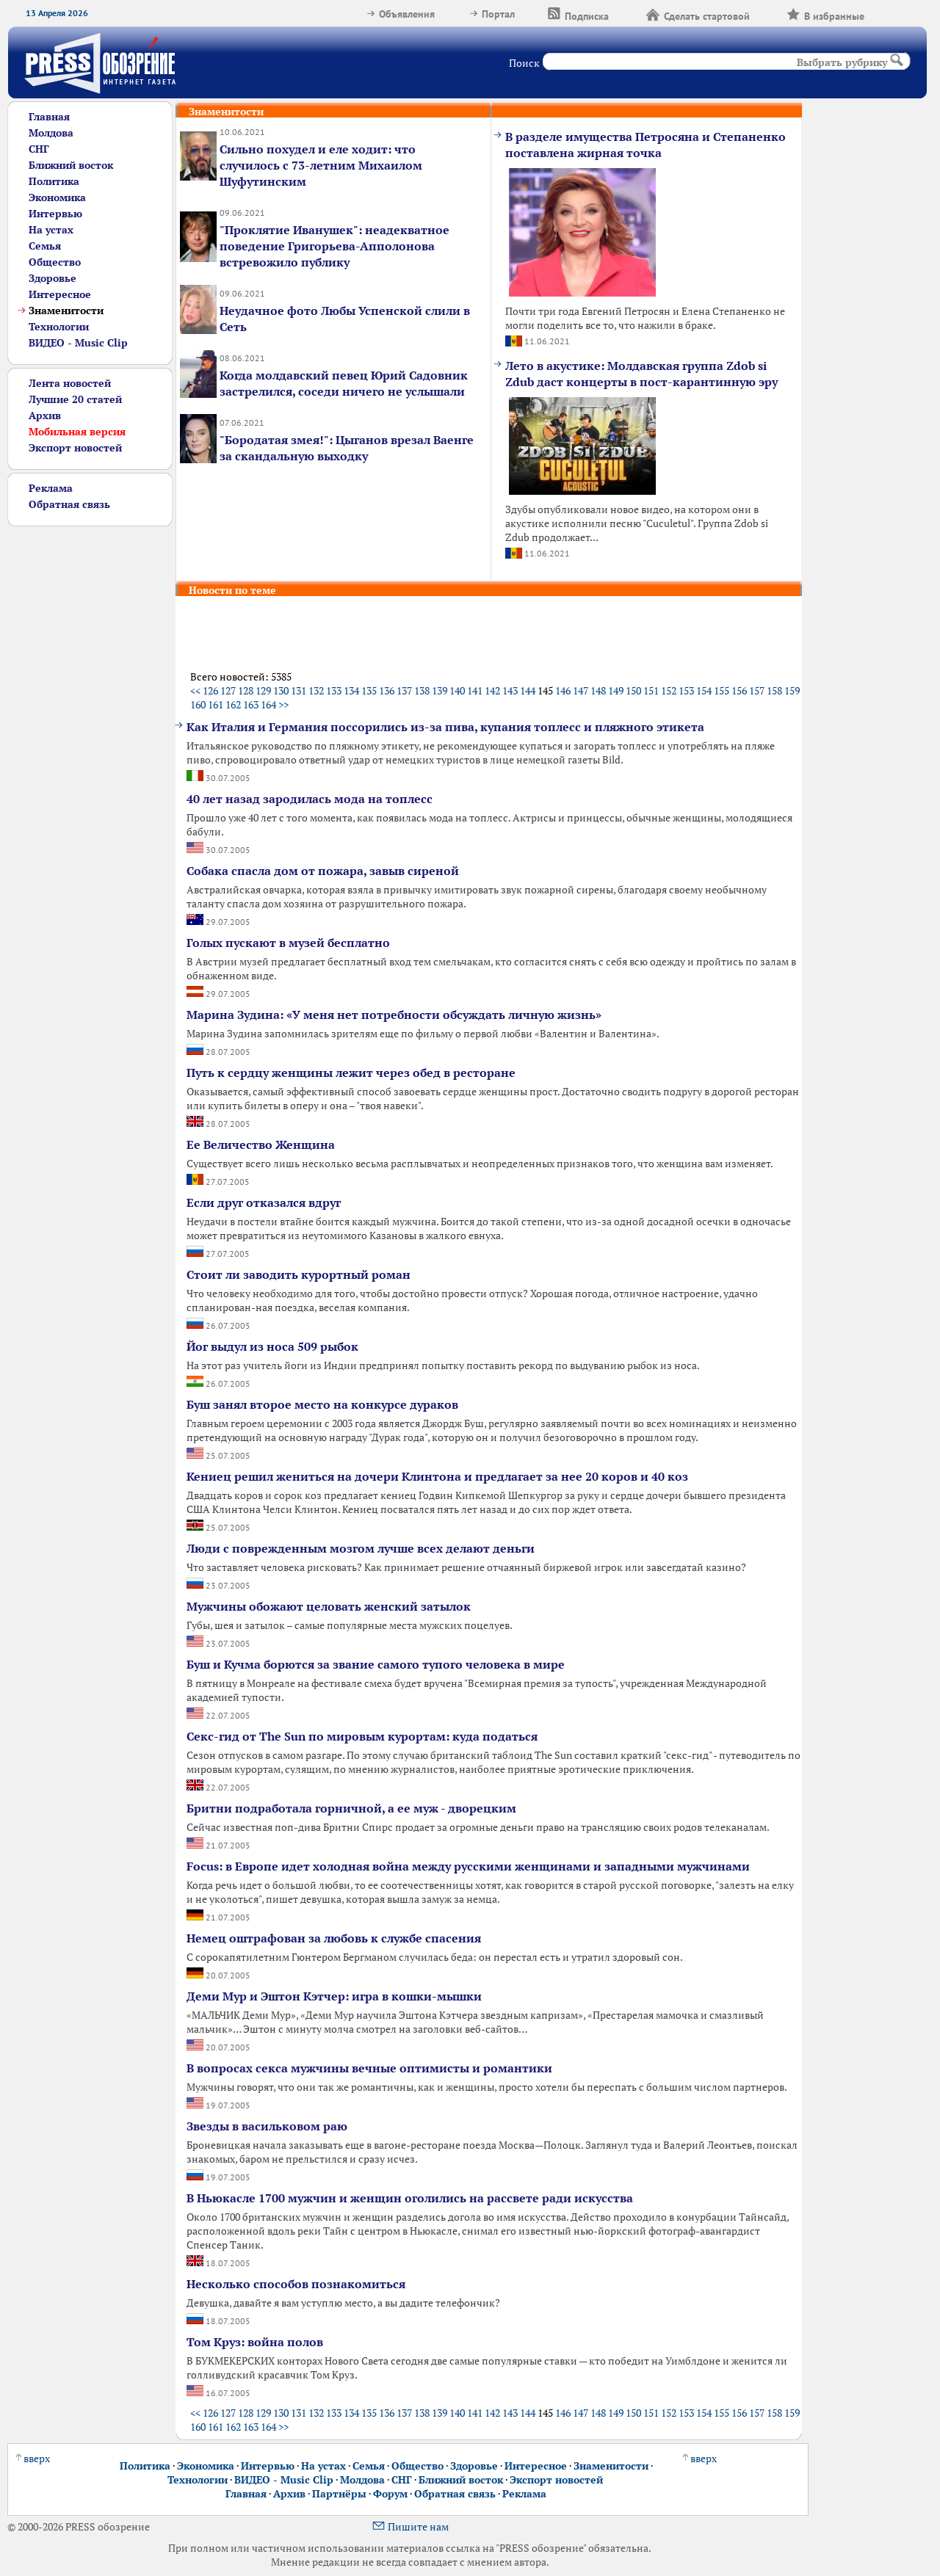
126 (210, 690)
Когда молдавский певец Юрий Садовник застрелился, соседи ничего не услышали (344, 383)
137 (404, 690)
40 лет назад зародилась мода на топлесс (310, 799)
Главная (49, 116)
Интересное (60, 294)
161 (215, 704)
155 (721, 690)
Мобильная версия (77, 431)
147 (580, 690)
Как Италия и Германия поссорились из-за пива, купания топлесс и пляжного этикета (445, 727)
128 (245, 690)
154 (704, 690)
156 (739, 690)
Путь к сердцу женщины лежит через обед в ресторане (351, 1072)
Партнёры (339, 2493)
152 (668, 690)
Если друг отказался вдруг (264, 1202)
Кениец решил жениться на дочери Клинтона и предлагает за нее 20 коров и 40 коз (437, 1476)
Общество (55, 262)
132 (316, 690)
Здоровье (52, 278)
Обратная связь (69, 504)
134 (351, 690)
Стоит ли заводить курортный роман (299, 1274)
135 (369, 690)
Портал (491, 14)
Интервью (55, 213)
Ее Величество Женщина (261, 1144)
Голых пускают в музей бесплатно (288, 943)
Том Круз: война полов (255, 2342)
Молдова (51, 132)
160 (198, 704)
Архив (45, 415)
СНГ (39, 149)
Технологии (59, 326)
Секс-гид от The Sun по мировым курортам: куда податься (362, 1736)
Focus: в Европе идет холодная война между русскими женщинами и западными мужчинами (468, 1866)
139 (439, 690)
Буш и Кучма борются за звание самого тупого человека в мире (376, 1664)
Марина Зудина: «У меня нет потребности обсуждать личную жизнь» (394, 1014)
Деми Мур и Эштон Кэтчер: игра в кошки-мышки (334, 1996)
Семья (45, 246)
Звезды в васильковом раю (267, 2126)
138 (422, 690)
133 (333, 690)
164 (268, 704)
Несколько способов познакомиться (296, 2284)
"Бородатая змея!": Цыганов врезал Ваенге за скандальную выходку (347, 448)
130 (281, 690)
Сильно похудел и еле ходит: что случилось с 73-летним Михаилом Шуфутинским (321, 165)
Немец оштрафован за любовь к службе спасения (334, 1938)
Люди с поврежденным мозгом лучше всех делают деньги (361, 1548)
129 (263, 690)
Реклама (51, 488)
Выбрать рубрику (842, 62)
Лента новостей (70, 383)
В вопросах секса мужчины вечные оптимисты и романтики (369, 2068)
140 (457, 690)
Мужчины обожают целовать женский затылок (329, 1606)
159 (792, 690)
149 (615, 690)
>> (283, 704)
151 (651, 690)
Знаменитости (611, 2465)
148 (598, 690)
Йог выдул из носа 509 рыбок (272, 1346)
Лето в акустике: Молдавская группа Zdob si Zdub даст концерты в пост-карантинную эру (641, 374)
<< (195, 690)
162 (233, 704)
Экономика (57, 197)
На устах (51, 229)
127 (228, 690)
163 (250, 704)
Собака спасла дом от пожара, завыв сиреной (323, 871)
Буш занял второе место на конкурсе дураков (322, 1404)
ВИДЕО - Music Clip (78, 342)
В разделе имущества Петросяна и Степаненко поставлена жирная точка (645, 144)
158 (774, 690)
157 (756, 690)
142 (492, 690)
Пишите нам (410, 2526)
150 (633, 690)
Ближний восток (71, 165)
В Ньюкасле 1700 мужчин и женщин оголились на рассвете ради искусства (410, 2198)
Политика (54, 181)
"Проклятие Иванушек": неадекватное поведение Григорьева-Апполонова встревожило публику (334, 246)
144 (527, 690)
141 (474, 690)
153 (686, 690)
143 (510, 690)
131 (298, 690)
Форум (390, 2493)
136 (386, 690)
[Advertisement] (84, 746)
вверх (32, 2458)
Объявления (400, 14)
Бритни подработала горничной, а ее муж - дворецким (351, 1808)
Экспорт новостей (75, 447)
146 (563, 690)
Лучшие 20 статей (75, 399)
